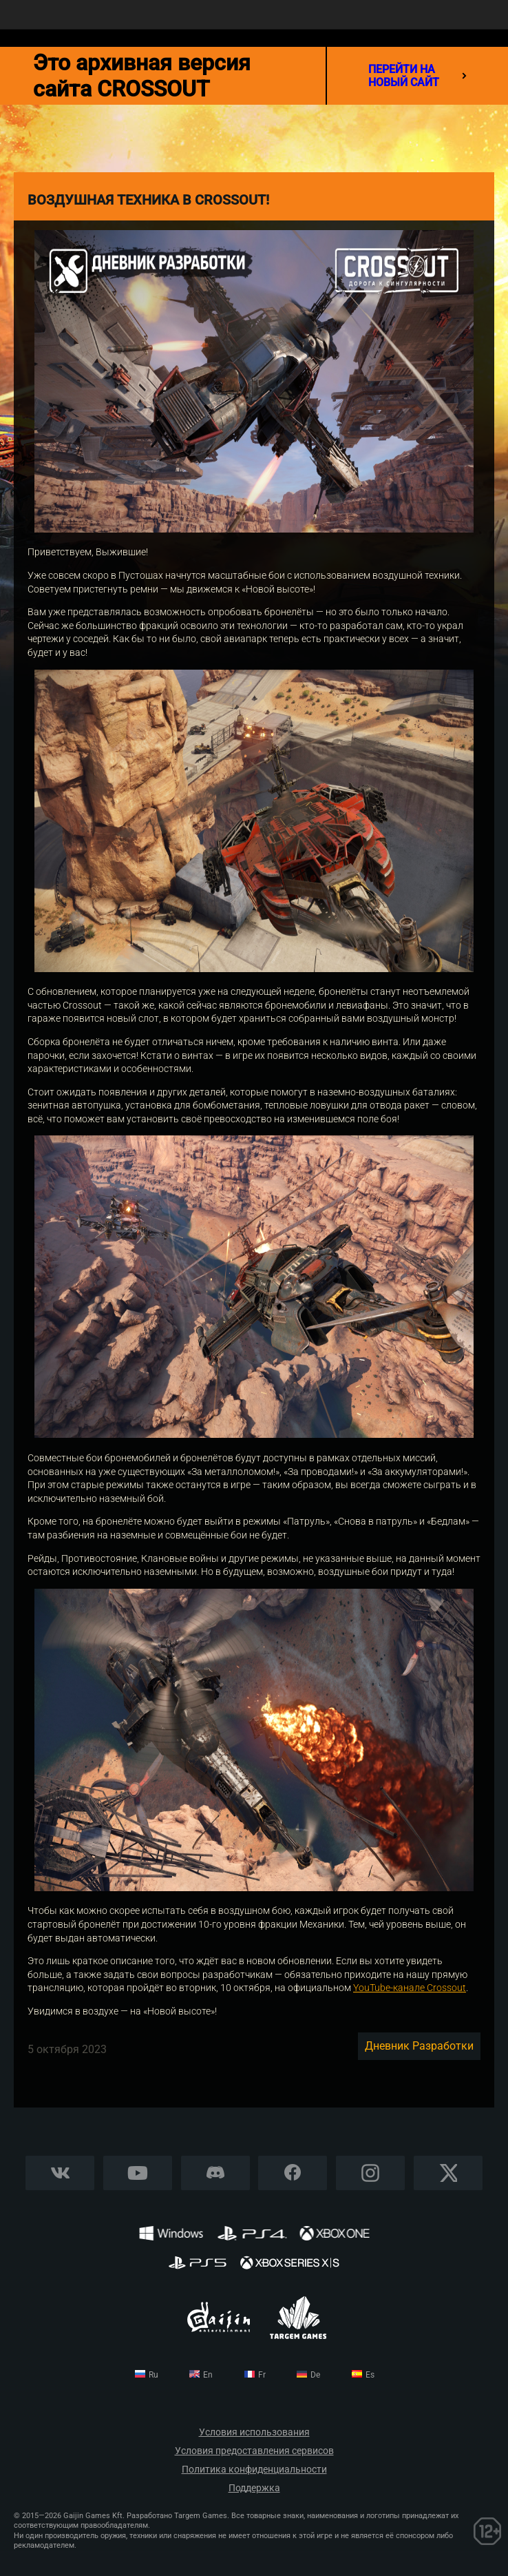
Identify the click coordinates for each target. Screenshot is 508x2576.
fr (262, 2375)
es (370, 2375)
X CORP (447, 2172)
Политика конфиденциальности (254, 2469)
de (315, 2375)
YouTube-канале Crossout (409, 1987)
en (208, 2375)
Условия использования (254, 2432)
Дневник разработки (419, 2045)
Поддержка (254, 2488)
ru (153, 2375)
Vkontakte (60, 2172)
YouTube (138, 2172)
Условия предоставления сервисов (254, 2451)
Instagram (370, 2172)
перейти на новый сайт (417, 76)
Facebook (293, 2172)
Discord (215, 2172)
